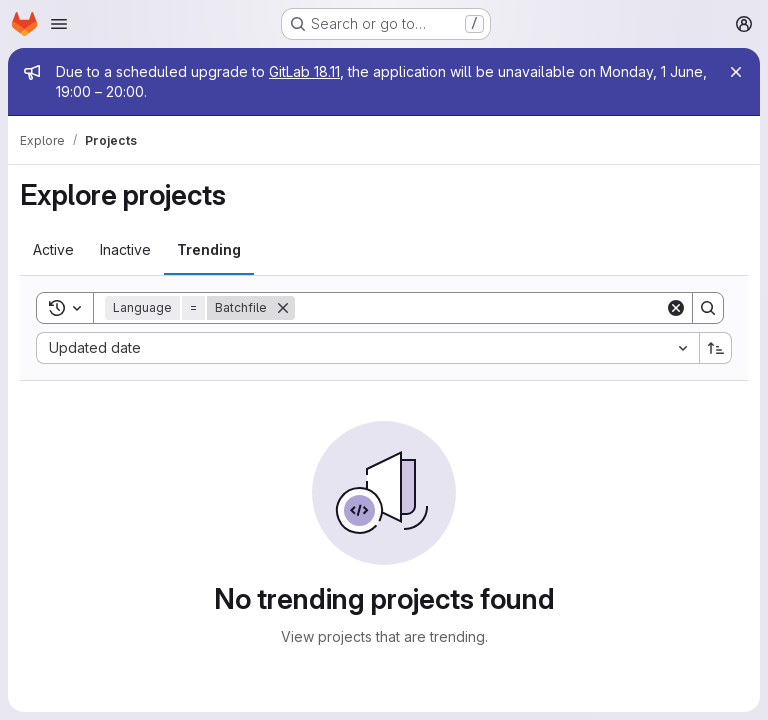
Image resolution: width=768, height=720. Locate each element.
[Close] (736, 72)
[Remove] (283, 308)
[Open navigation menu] (59, 24)
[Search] (480, 308)
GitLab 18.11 (304, 71)
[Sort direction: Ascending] (716, 348)
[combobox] (367, 348)
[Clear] (676, 308)
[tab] (53, 250)
